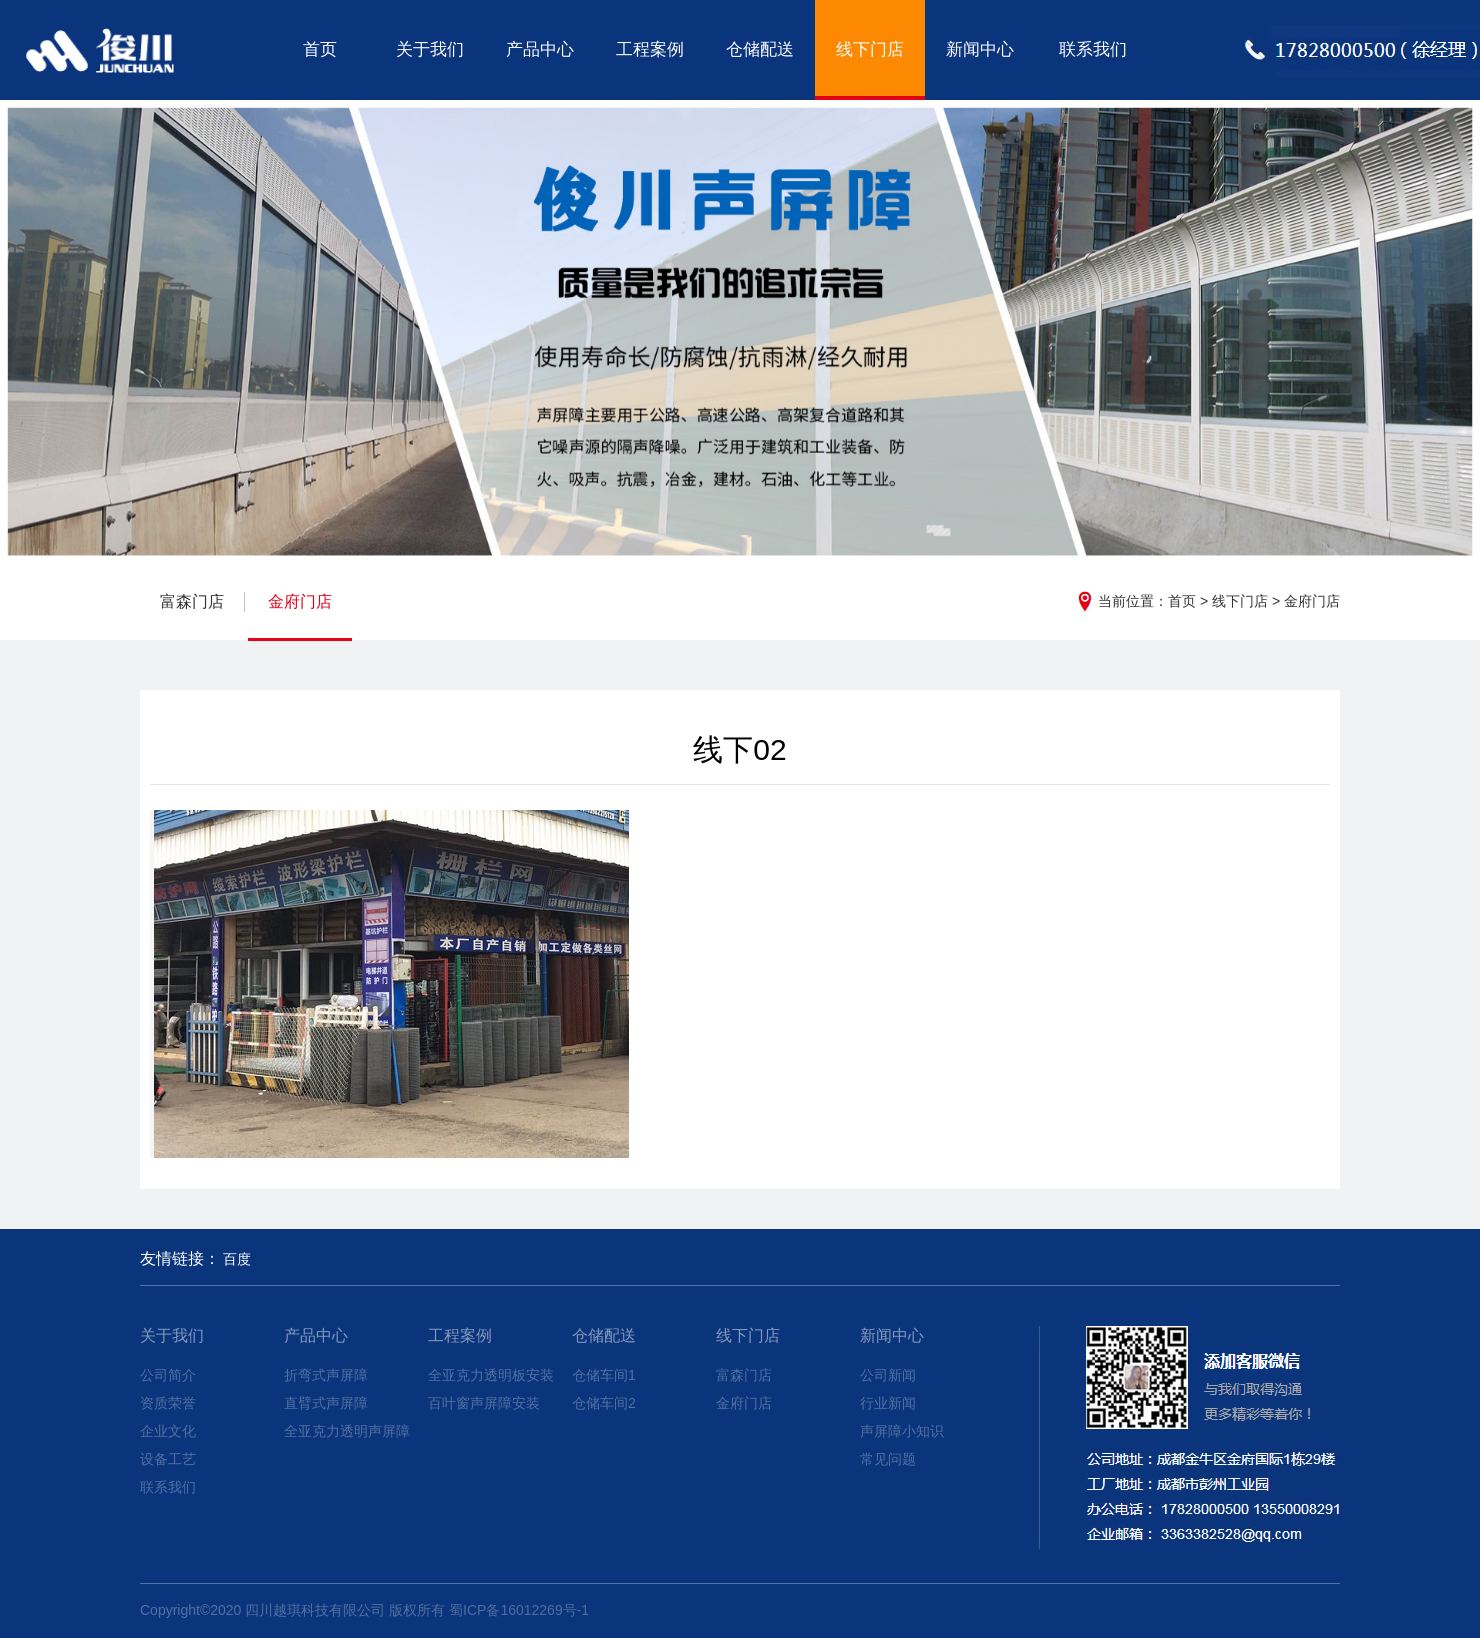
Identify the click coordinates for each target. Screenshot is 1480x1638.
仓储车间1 (604, 1375)
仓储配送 (760, 49)
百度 (237, 1259)
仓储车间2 (604, 1403)
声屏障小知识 (902, 1431)
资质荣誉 (168, 1403)
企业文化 (168, 1431)
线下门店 (870, 49)
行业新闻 (888, 1403)
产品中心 (540, 49)
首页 (320, 49)
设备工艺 (168, 1459)
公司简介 (168, 1375)
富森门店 (192, 601)
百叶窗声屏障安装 (484, 1403)
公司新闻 (888, 1375)
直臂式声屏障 (326, 1403)
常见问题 (888, 1459)
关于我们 (430, 49)
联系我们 (1093, 49)
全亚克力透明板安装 (491, 1375)
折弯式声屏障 (326, 1375)
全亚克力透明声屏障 (347, 1431)
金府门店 (1312, 601)
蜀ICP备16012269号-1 (519, 1610)
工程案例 (650, 49)
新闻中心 (980, 49)
